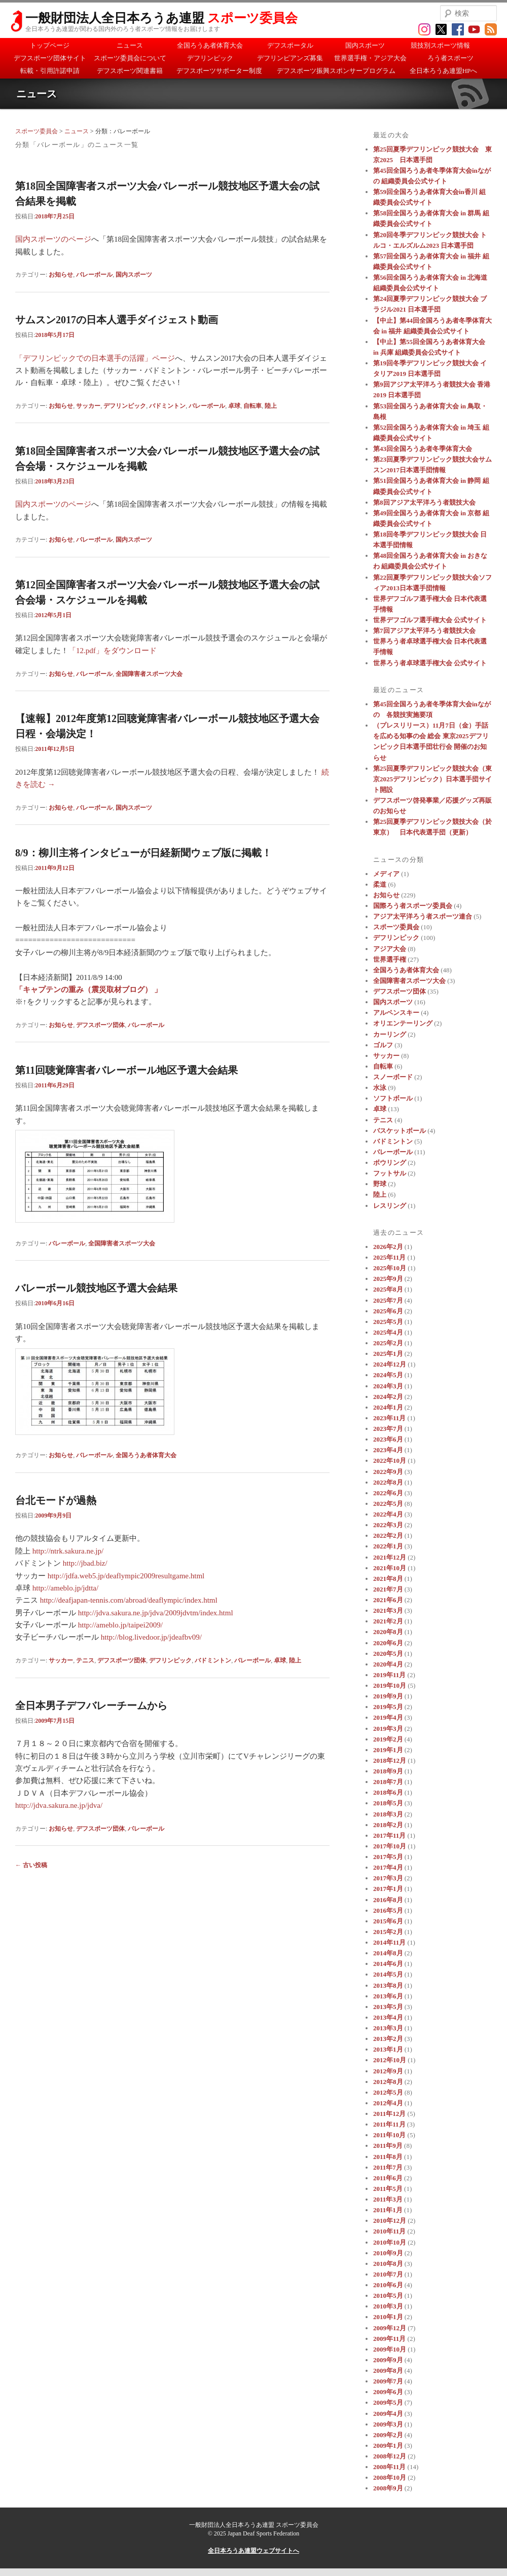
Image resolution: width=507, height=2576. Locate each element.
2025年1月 (388, 1353)
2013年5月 (388, 2007)
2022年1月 (388, 1546)
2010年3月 (388, 2306)
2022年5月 (388, 1503)
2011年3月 (388, 2199)
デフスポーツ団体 (100, 1025)
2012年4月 (388, 2103)
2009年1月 (388, 2445)
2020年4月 (388, 1664)
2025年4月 (388, 1332)
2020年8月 (388, 1632)
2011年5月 (388, 2188)
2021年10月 (389, 1568)
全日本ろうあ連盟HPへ (444, 70)
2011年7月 (388, 2167)
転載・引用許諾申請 (50, 70)
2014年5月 (388, 1974)
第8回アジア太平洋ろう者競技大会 (424, 502)
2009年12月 (389, 2328)
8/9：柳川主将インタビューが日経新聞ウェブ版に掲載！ (143, 852)
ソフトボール (393, 1098)
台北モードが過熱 (55, 1500)
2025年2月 (388, 1343)
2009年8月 (388, 2370)
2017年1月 (388, 1888)
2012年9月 (388, 2071)
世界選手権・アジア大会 (370, 58)
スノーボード (393, 1077)
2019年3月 (388, 1728)
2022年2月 (388, 1535)
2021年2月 (388, 1621)
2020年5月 (388, 1653)
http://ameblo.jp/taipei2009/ (120, 1625)
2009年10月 (389, 2349)
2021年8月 (388, 1578)
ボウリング (389, 1162)
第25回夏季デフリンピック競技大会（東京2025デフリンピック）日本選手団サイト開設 (432, 779)
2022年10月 (389, 1460)
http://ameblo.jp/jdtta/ (65, 1588)
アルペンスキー (396, 1012)
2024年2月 (388, 1396)
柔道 (379, 884)
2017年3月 (388, 1878)
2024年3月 (388, 1386)
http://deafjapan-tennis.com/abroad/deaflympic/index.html (129, 1600)
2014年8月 (388, 1953)
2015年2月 (388, 1932)
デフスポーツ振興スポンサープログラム (336, 70)
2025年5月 (388, 1321)
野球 (379, 1184)
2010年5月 (388, 2295)
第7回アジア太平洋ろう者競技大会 (424, 630)
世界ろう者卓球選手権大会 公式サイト (430, 663)
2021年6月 (388, 1600)
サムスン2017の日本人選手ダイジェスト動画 (116, 319)
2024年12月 (389, 1364)
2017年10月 (389, 1846)
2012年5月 (388, 2092)
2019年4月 (388, 1717)
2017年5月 (388, 1857)
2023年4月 (388, 1450)
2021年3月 (388, 1610)
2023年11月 (389, 1418)
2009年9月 (388, 2360)
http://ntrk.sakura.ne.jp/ (67, 1551)
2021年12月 (389, 1557)
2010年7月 (388, 2274)
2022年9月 (388, 1471)
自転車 (252, 405)
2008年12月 (389, 2456)
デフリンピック (210, 58)
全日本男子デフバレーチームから (91, 1705)
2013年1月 (388, 2049)
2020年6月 (388, 1643)
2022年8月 (388, 1482)
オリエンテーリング (402, 1023)
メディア (386, 874)
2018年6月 (388, 1792)
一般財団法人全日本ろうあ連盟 (161, 18)
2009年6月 (388, 2392)
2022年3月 (388, 1525)
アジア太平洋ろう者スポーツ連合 (422, 916)
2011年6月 (388, 2178)
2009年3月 (388, 2424)
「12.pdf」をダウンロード (112, 651)
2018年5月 (388, 1803)
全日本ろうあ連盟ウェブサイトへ (253, 2550)
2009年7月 (388, 2381)
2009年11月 (389, 2338)
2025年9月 (388, 1278)
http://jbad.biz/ (85, 1563)
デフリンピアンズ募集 (290, 58)
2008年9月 (388, 2488)
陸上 (271, 405)
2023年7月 (388, 1428)
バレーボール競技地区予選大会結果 (96, 1288)
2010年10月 (389, 2242)
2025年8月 (388, 1289)
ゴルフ (383, 1045)
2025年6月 (388, 1311)
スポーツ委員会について (130, 58)
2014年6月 (388, 1963)
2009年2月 (388, 2435)
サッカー (88, 405)
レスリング (389, 1205)
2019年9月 (388, 1696)
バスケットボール (399, 1130)
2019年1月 (388, 1750)
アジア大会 (389, 949)
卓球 (234, 405)
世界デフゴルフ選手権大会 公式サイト (430, 620)
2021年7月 (388, 1589)
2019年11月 (389, 1675)
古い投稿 (31, 1865)
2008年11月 (389, 2467)
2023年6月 (388, 1439)
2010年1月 (388, 2317)
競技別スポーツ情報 (440, 45)
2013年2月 (388, 2038)
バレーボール (94, 274)
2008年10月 (389, 2477)
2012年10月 (389, 2060)
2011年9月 (388, 2145)
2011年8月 (388, 2157)
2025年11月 (389, 1257)
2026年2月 (388, 1247)
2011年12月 (389, 2113)
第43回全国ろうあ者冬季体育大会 (422, 448)
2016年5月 (388, 1910)
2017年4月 (388, 1867)
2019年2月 (388, 1739)
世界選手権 (389, 959)
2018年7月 (388, 1782)
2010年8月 (388, 2263)
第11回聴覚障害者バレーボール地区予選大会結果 (126, 1070)
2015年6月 (388, 1921)
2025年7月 (388, 1300)
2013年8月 (388, 1985)
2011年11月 (389, 2124)
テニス (85, 1660)
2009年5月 (388, 2402)
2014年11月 (389, 1942)
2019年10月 (389, 1685)
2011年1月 (388, 2210)
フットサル (389, 1173)
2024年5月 (388, 1375)
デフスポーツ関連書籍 (130, 70)
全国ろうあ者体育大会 (210, 45)
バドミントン (167, 405)
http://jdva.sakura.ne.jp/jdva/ (58, 1805)
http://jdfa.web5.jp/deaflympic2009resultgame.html (126, 1576)
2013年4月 (388, 2017)
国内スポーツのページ (53, 239)
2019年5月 (388, 1707)
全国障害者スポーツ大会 (149, 673)
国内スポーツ (365, 45)
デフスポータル (290, 45)
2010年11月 (389, 2231)
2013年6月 (388, 1996)
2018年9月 (388, 1771)
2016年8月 (388, 1900)
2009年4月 (388, 2413)
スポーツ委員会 (36, 131)
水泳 (379, 1087)
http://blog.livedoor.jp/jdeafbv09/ (151, 1637)
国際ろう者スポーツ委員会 (412, 906)
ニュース (130, 45)
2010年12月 (389, 2220)
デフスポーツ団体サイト (50, 58)
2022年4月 (388, 1514)
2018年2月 (388, 1825)
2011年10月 (389, 2135)
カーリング (389, 1034)
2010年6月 (388, 2285)
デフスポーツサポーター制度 (219, 70)
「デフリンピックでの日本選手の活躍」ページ (95, 358)
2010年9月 (388, 2253)
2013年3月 (388, 2028)
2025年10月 (389, 1268)
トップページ (49, 45)
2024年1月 (388, 1407)
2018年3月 (388, 1814)
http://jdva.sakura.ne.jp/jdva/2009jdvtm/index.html (155, 1613)
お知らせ (61, 274)
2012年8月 (388, 2082)
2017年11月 (389, 1835)
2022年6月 (388, 1493)
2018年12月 (389, 1760)
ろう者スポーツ (450, 58)
